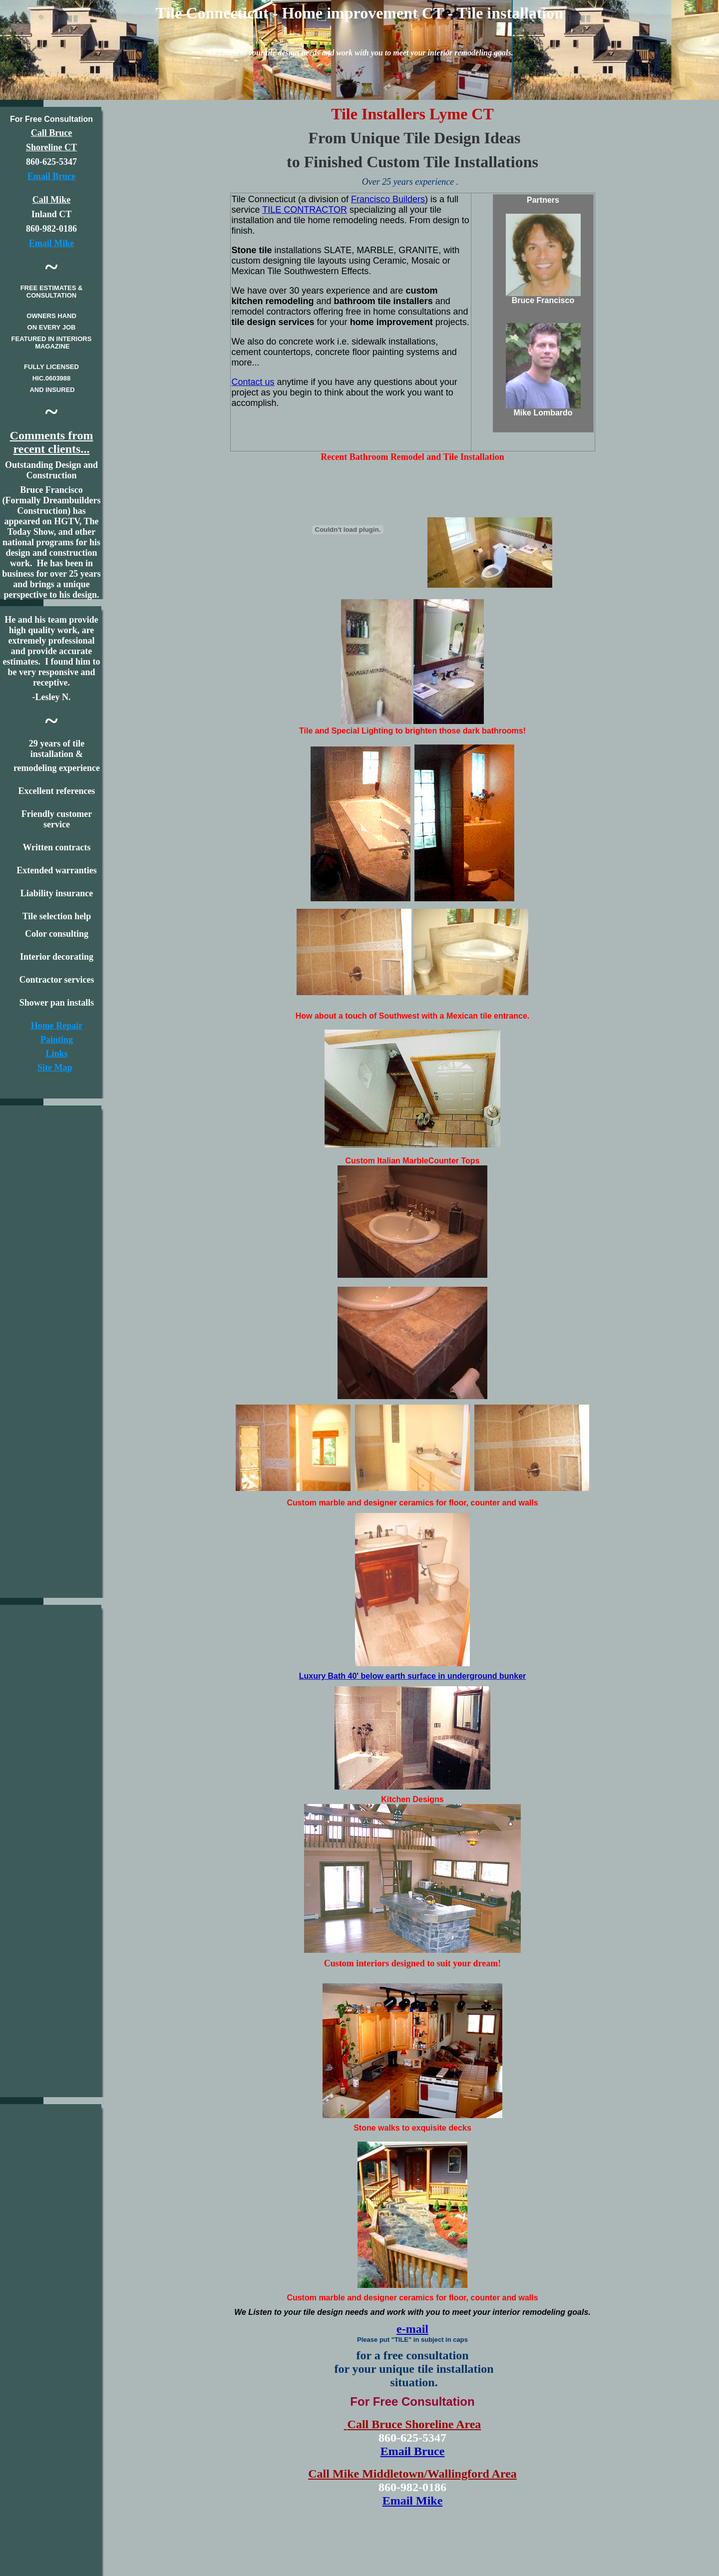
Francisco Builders (388, 199)
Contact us (253, 382)
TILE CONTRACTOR (304, 210)
